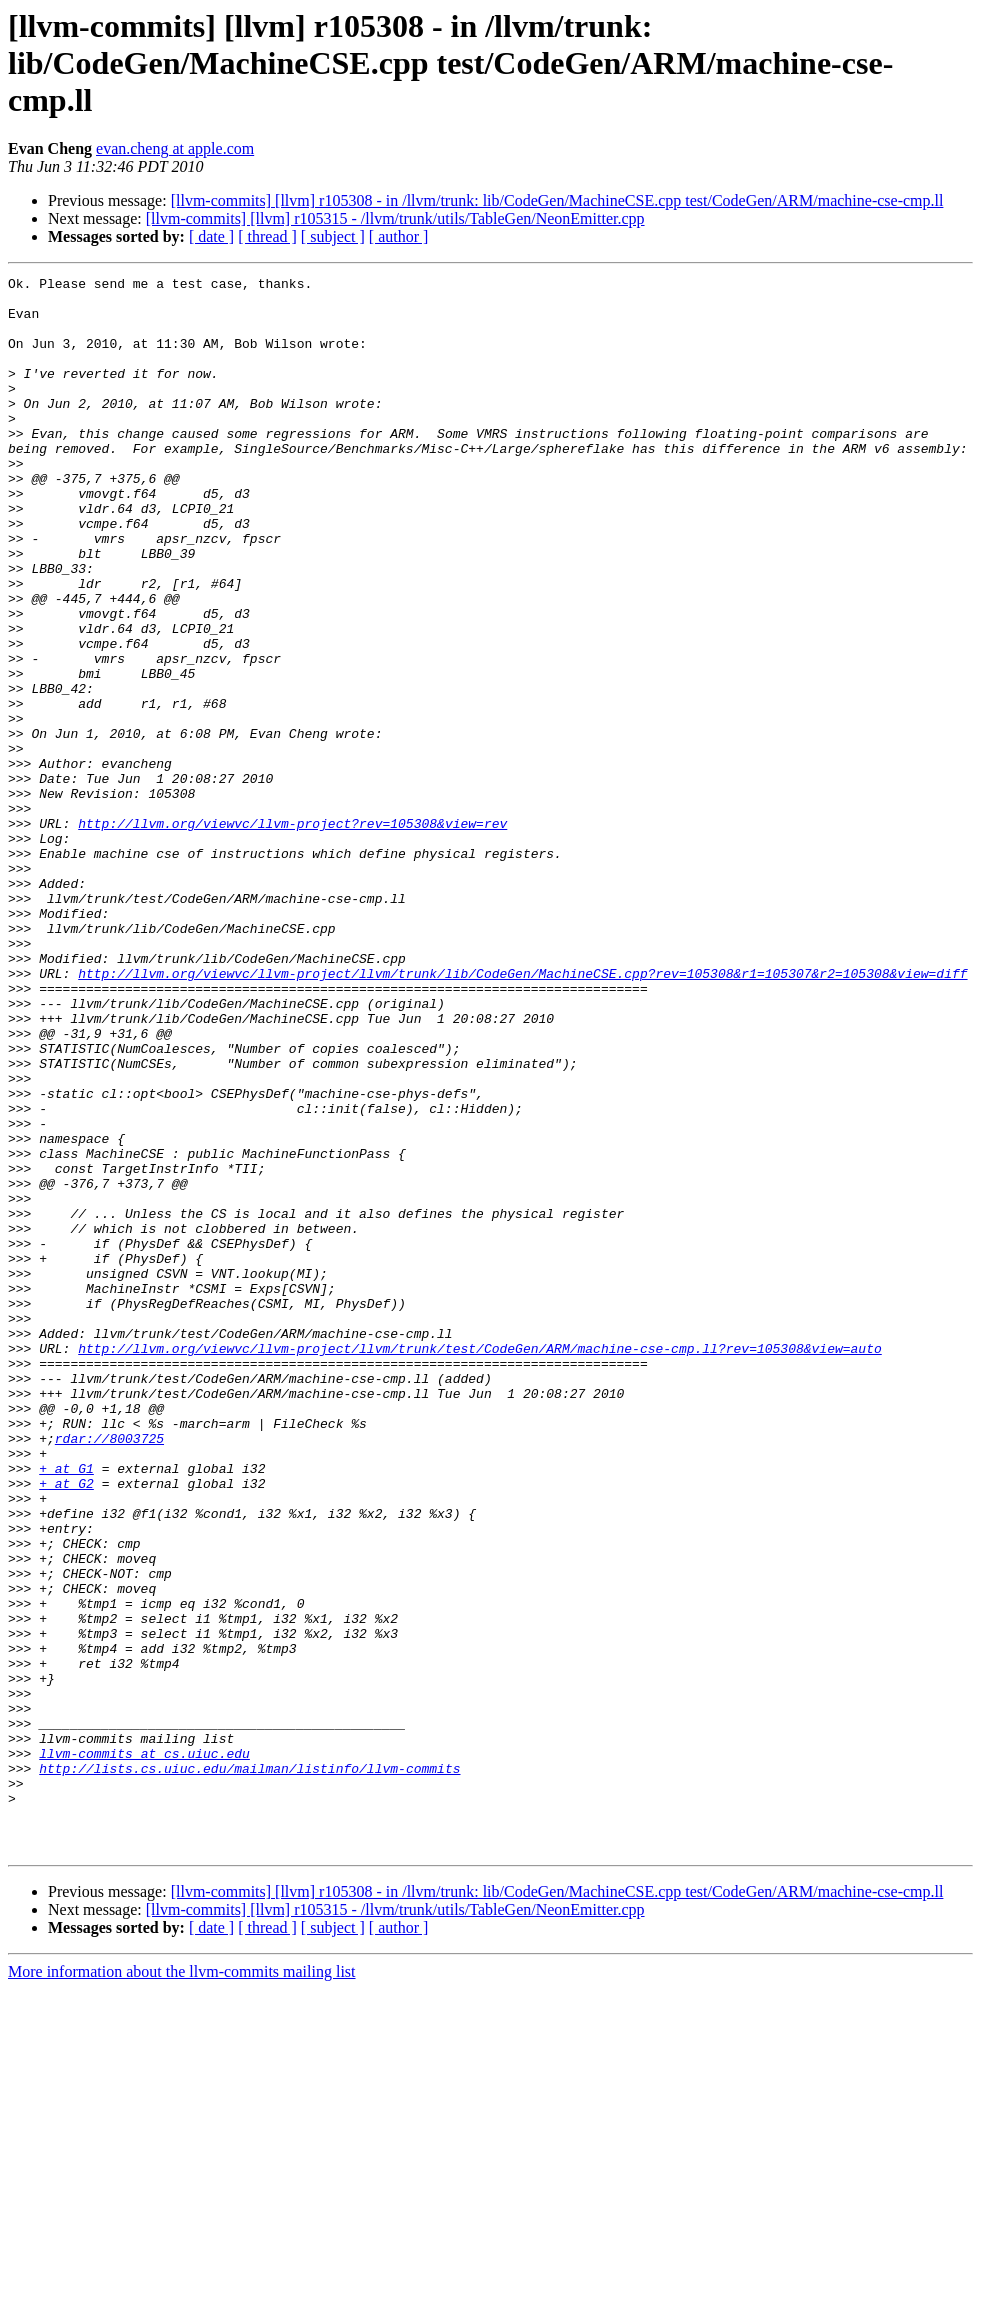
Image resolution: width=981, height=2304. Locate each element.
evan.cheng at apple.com (175, 148)
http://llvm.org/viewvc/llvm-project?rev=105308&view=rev (292, 934)
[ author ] (399, 236)
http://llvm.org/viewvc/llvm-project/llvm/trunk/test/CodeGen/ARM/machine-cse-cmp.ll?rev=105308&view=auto (479, 1564)
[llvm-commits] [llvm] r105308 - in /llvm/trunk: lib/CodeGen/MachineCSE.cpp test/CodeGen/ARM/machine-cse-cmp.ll (557, 200)
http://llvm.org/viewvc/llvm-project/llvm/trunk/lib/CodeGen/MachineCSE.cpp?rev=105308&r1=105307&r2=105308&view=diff (522, 1114)
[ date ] (211, 236)
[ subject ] (333, 236)
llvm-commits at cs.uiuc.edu (144, 2050)
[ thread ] (267, 236)
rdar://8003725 (109, 1672)
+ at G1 (66, 1708)
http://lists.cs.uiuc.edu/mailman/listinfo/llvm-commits (249, 2068)
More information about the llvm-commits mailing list (182, 2286)
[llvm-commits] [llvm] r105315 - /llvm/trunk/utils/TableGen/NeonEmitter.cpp (395, 218)
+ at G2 (66, 1726)
